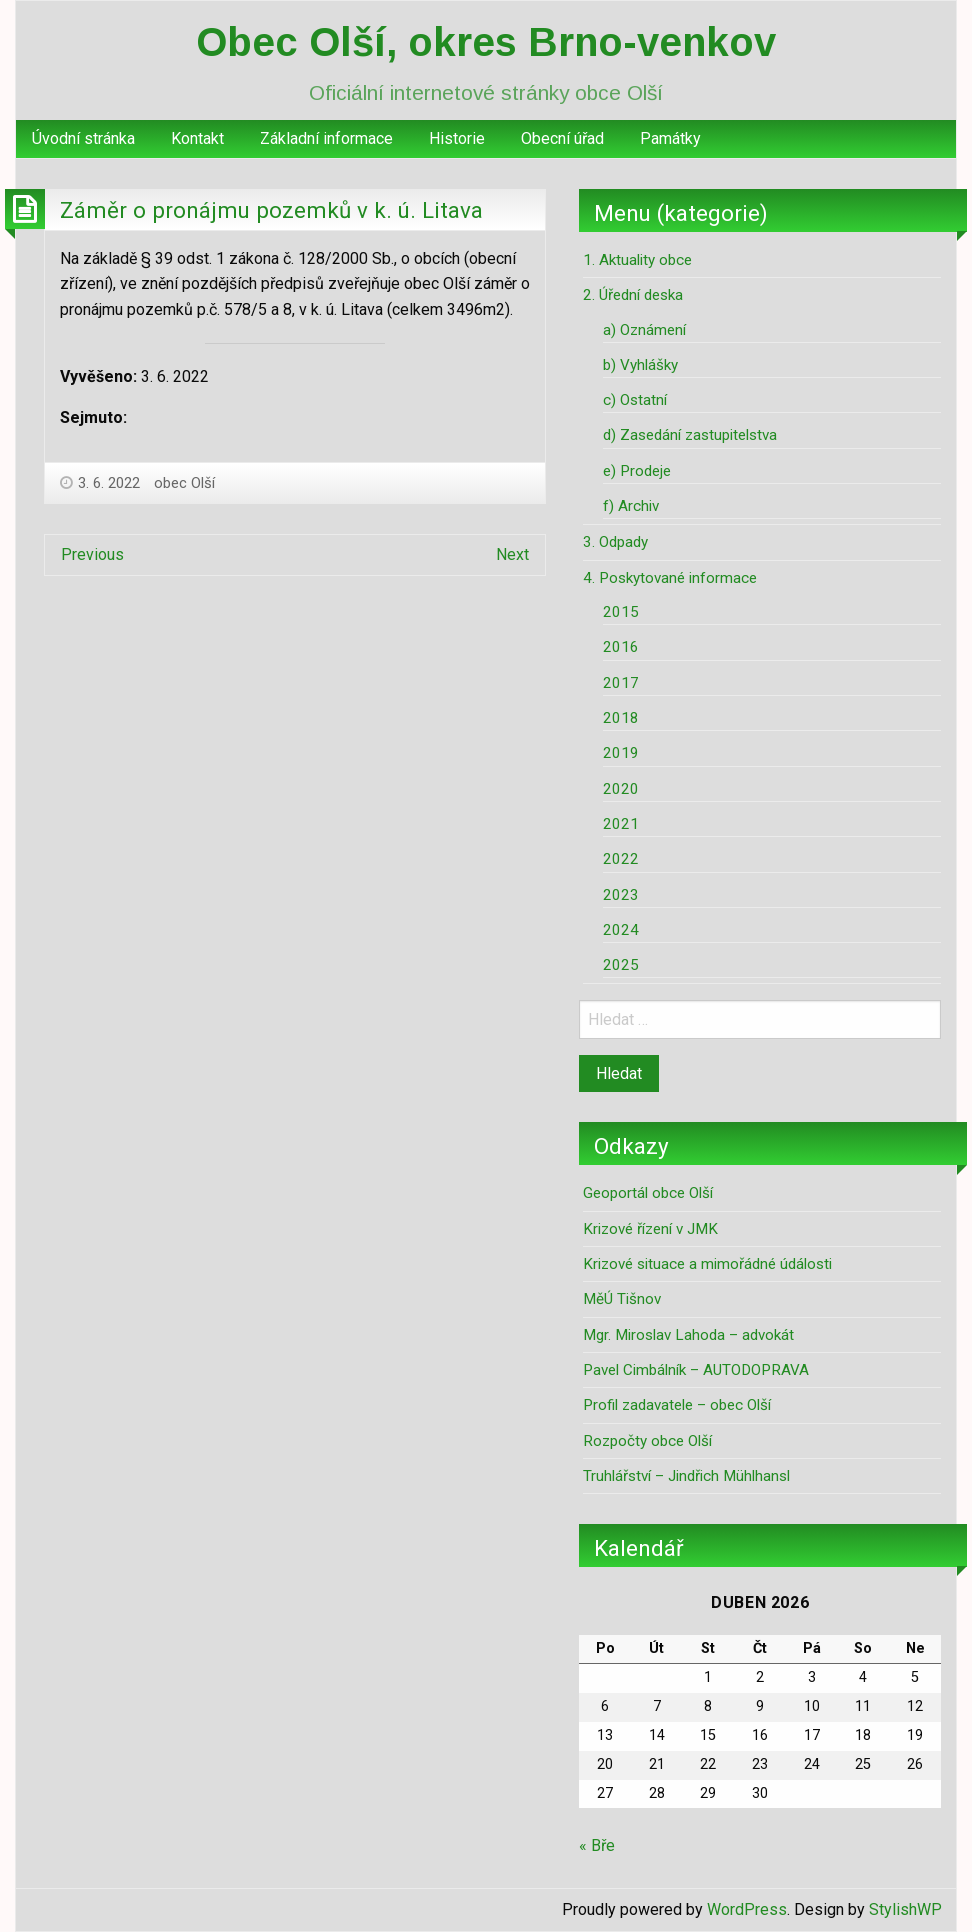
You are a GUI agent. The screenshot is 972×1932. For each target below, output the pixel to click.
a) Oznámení (644, 330)
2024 (621, 930)
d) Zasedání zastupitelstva (690, 435)
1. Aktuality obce (637, 260)
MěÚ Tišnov (622, 1299)
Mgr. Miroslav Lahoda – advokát (688, 1335)
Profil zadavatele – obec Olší (677, 1405)
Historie (457, 138)
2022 (621, 859)
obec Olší (184, 483)
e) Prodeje (637, 471)
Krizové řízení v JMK (650, 1229)
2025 (621, 965)
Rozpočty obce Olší (647, 1441)
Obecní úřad (562, 138)
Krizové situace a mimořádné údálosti (707, 1264)
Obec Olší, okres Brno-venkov (486, 42)
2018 (621, 718)
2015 (621, 612)
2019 (621, 753)
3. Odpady (615, 542)
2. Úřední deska (633, 295)
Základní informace (326, 138)
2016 (621, 647)
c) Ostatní (635, 400)
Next (512, 554)
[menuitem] (83, 139)
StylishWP (905, 1909)
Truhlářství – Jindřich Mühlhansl (686, 1476)
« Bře (597, 1845)
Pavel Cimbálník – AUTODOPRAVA (696, 1370)
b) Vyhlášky (640, 365)
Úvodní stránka (83, 138)
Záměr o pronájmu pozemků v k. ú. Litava (271, 210)
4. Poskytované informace (670, 578)
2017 (621, 683)
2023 (621, 895)
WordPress (747, 1909)
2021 (621, 824)
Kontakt (197, 138)
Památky (670, 138)
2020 (621, 789)
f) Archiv (631, 506)
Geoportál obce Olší (648, 1193)
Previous (92, 554)
